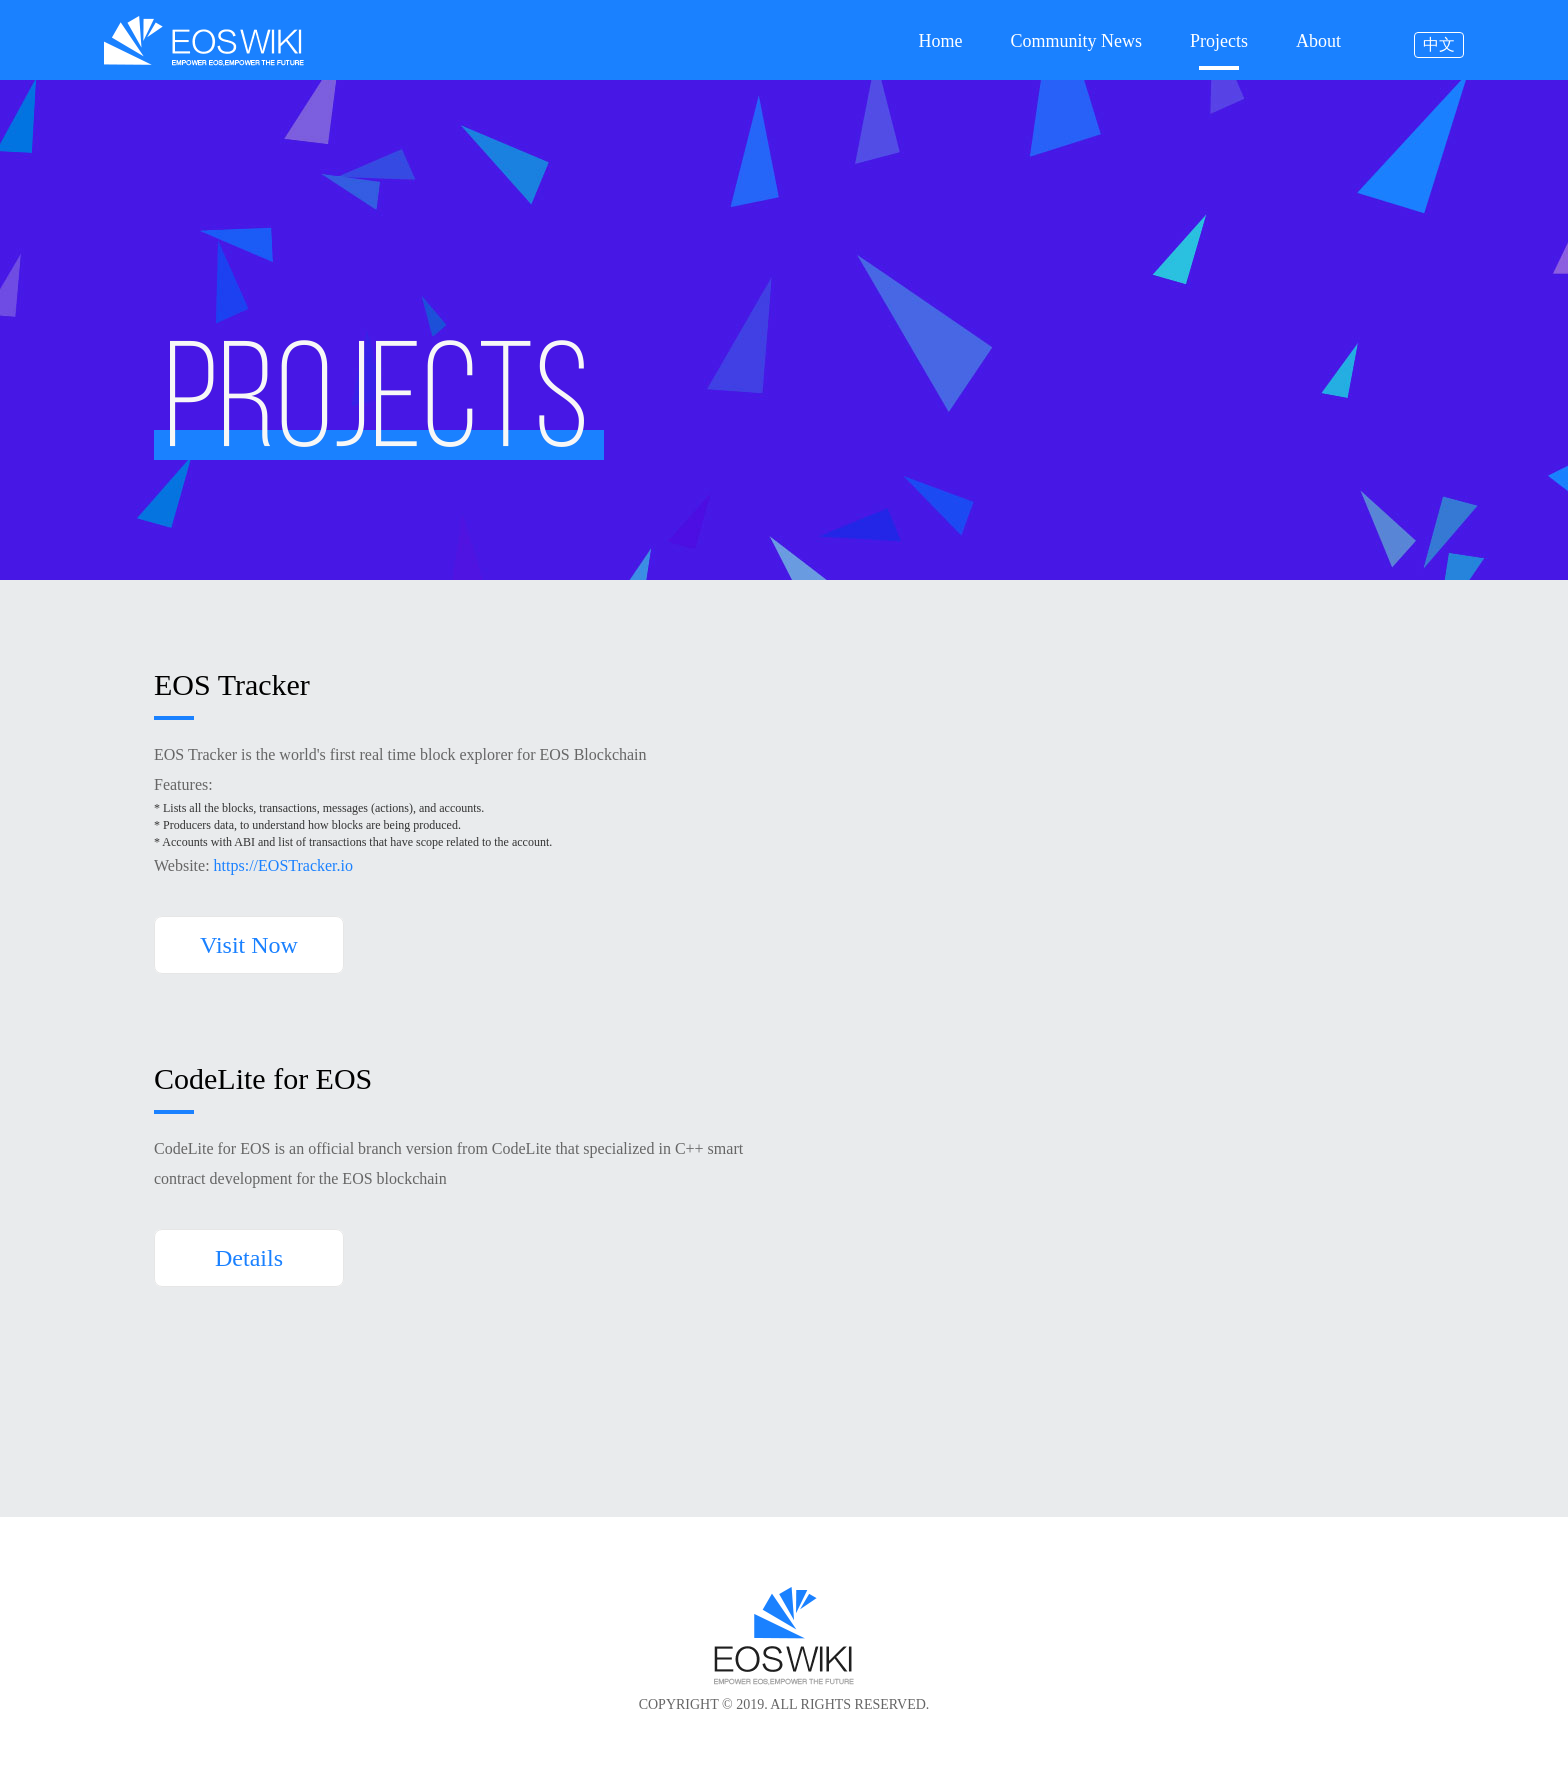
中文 (1439, 44)
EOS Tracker (232, 685)
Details (249, 1258)
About (1318, 41)
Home (940, 41)
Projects (1219, 41)
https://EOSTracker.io (283, 865)
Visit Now (249, 945)
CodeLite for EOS (263, 1079)
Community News (1076, 41)
